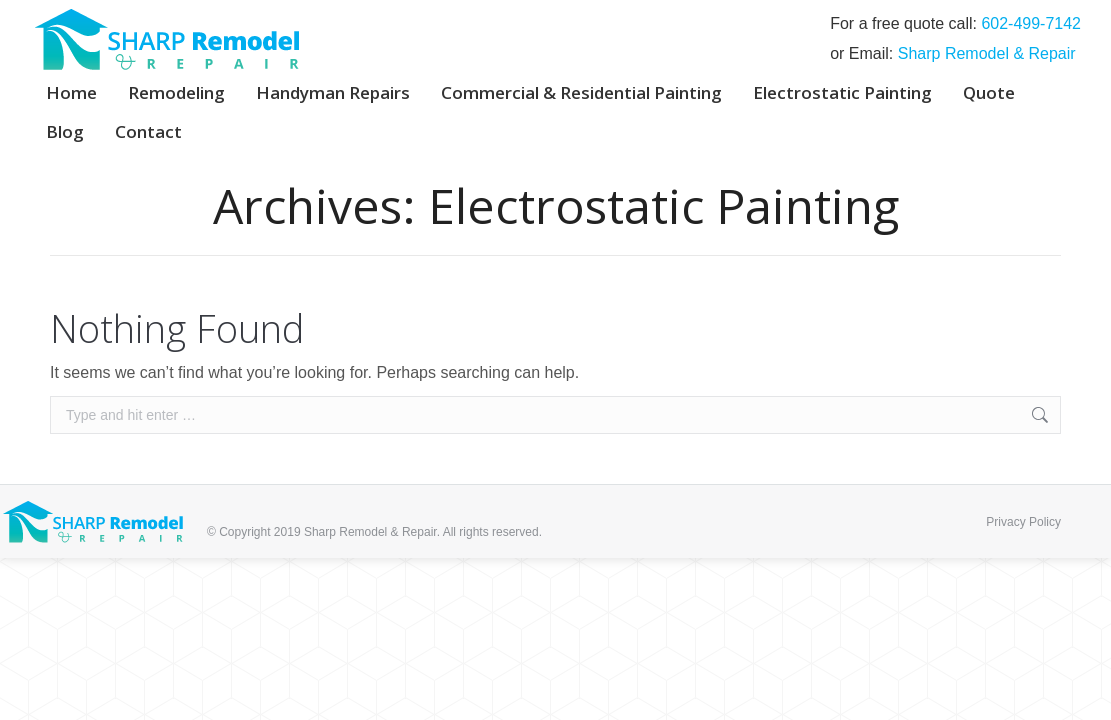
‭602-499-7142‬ (1031, 23)
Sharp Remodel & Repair (987, 53)
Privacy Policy (1023, 522)
